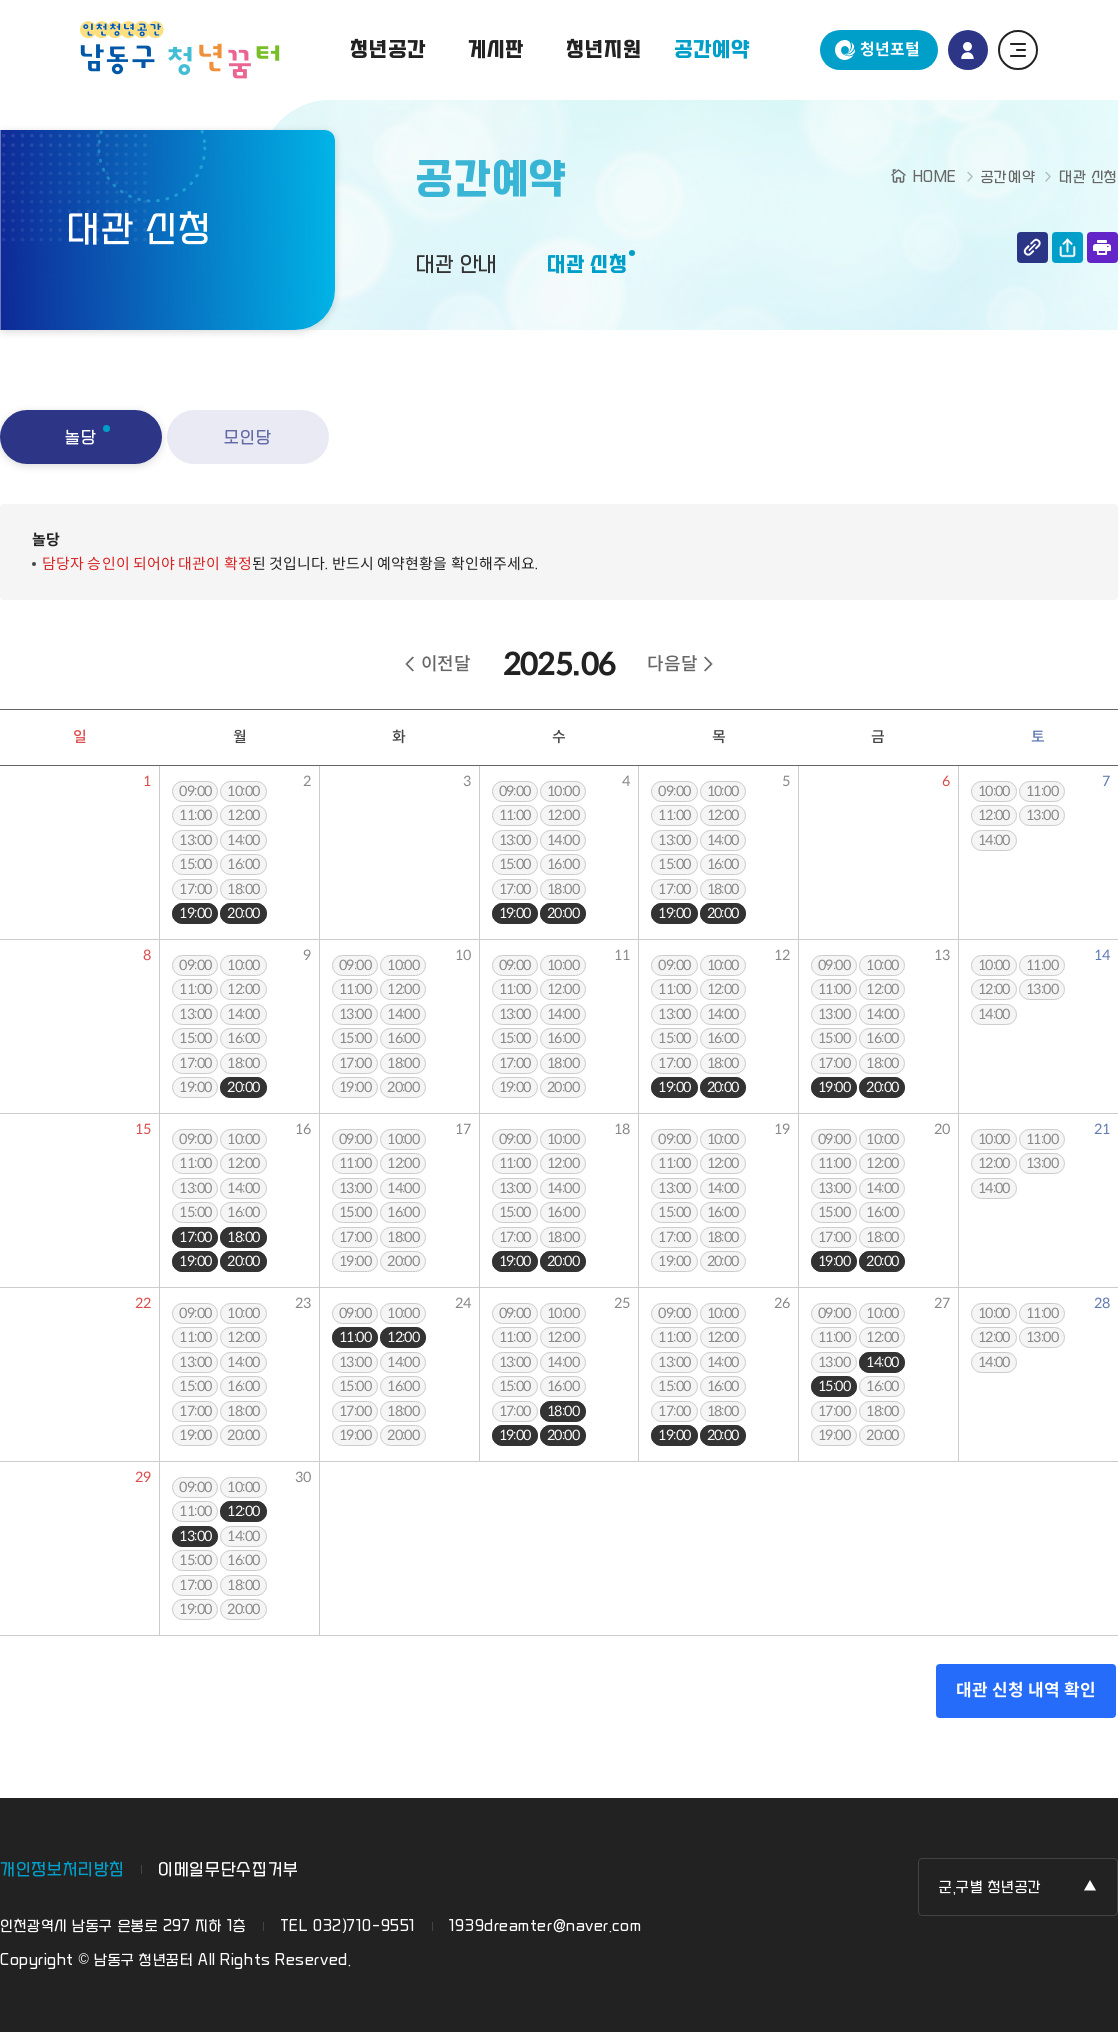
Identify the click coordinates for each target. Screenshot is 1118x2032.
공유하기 (1067, 247)
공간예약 (711, 50)
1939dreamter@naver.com (545, 1926)
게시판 (496, 50)
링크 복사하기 (1032, 247)
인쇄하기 (1102, 247)
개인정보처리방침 (62, 1869)
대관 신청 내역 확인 (1026, 1690)
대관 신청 (587, 265)
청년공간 (387, 50)
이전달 (446, 664)
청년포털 (890, 49)
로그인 (968, 50)
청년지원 (603, 50)
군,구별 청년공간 (990, 1887)
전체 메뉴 (1018, 50)
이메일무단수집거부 (228, 1869)
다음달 (672, 664)
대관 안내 (456, 265)
